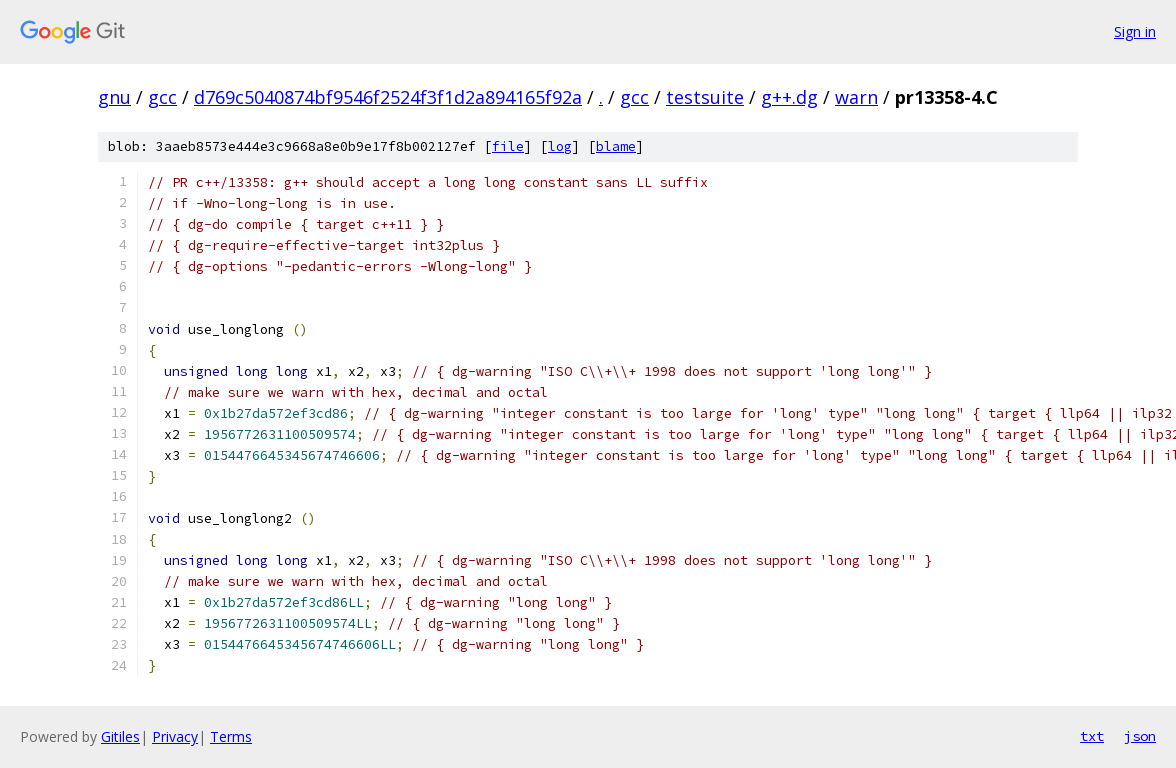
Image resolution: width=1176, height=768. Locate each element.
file (508, 146)
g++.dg (789, 97)
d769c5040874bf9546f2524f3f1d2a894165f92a (388, 97)
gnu (114, 97)
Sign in (1135, 31)
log (560, 146)
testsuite (705, 97)
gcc (162, 97)
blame (616, 146)
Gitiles (120, 736)
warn (856, 97)
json (1140, 736)
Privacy (175, 736)
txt (1092, 736)
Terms (231, 736)
